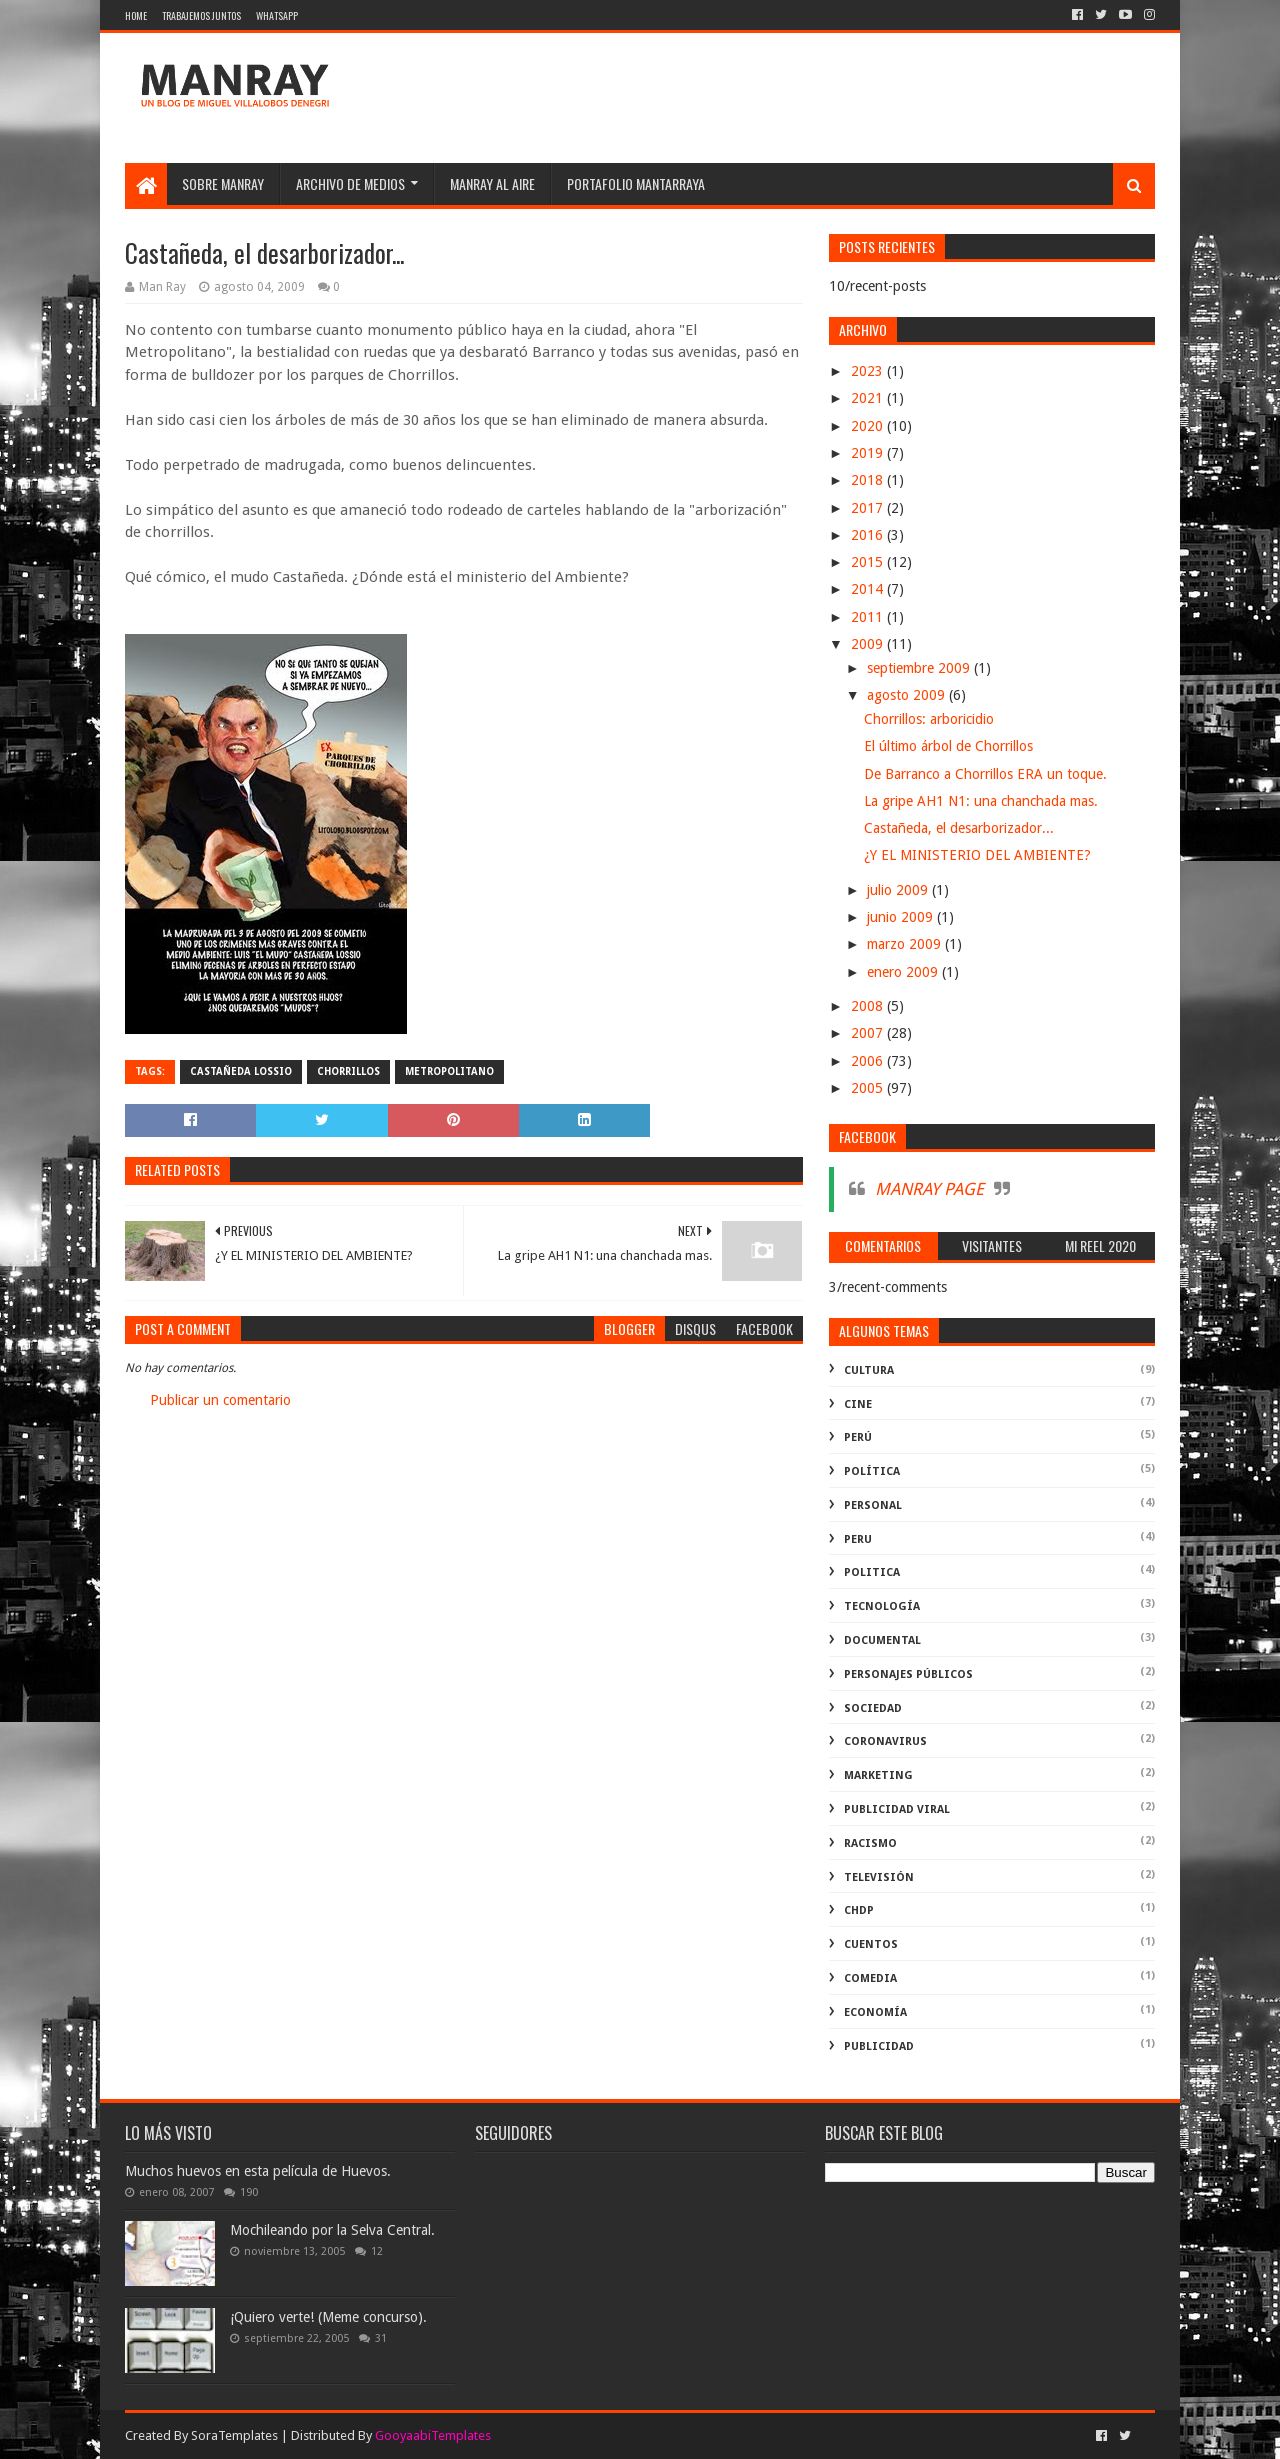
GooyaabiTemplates (433, 2435)
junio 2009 (902, 917)
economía (875, 2012)
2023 (869, 371)
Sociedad (873, 1708)
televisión (879, 1877)
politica (872, 1572)
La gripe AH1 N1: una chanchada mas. (981, 801)
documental (882, 1640)
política (872, 1471)
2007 (869, 1033)
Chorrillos (348, 1071)
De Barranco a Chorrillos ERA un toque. (985, 774)
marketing (878, 1775)
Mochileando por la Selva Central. (332, 2230)
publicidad (879, 2046)
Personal (873, 1505)
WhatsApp (277, 15)
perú (858, 1437)
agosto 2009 (908, 695)
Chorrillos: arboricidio (929, 719)
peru (858, 1539)
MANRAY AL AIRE (492, 183)
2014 (869, 589)
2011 (869, 617)
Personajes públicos (908, 1674)
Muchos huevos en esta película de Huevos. (258, 2171)
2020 (869, 426)
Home (136, 15)
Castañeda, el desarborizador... (959, 828)
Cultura (869, 1370)
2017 (869, 508)
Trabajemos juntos (201, 15)
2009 (869, 644)
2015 (869, 562)
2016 (869, 535)
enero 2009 (904, 972)
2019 (869, 453)
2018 (869, 480)
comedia (870, 1978)
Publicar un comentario (220, 1400)
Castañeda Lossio (241, 1071)
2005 (869, 1088)
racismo (870, 1843)
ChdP (859, 1910)
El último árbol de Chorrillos (948, 746)
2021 (869, 398)
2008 (869, 1006)
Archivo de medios (350, 183)
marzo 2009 (906, 944)
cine (858, 1404)
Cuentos (871, 1944)
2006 (869, 1061)
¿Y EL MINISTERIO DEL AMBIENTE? (977, 855)
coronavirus (885, 1741)
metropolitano (449, 1071)
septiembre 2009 (920, 668)
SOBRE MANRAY (223, 183)
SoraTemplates (234, 2435)
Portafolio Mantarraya (636, 183)
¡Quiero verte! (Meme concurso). (328, 2317)
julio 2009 (899, 890)
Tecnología (882, 1606)
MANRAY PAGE (929, 1189)
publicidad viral (897, 1809)
